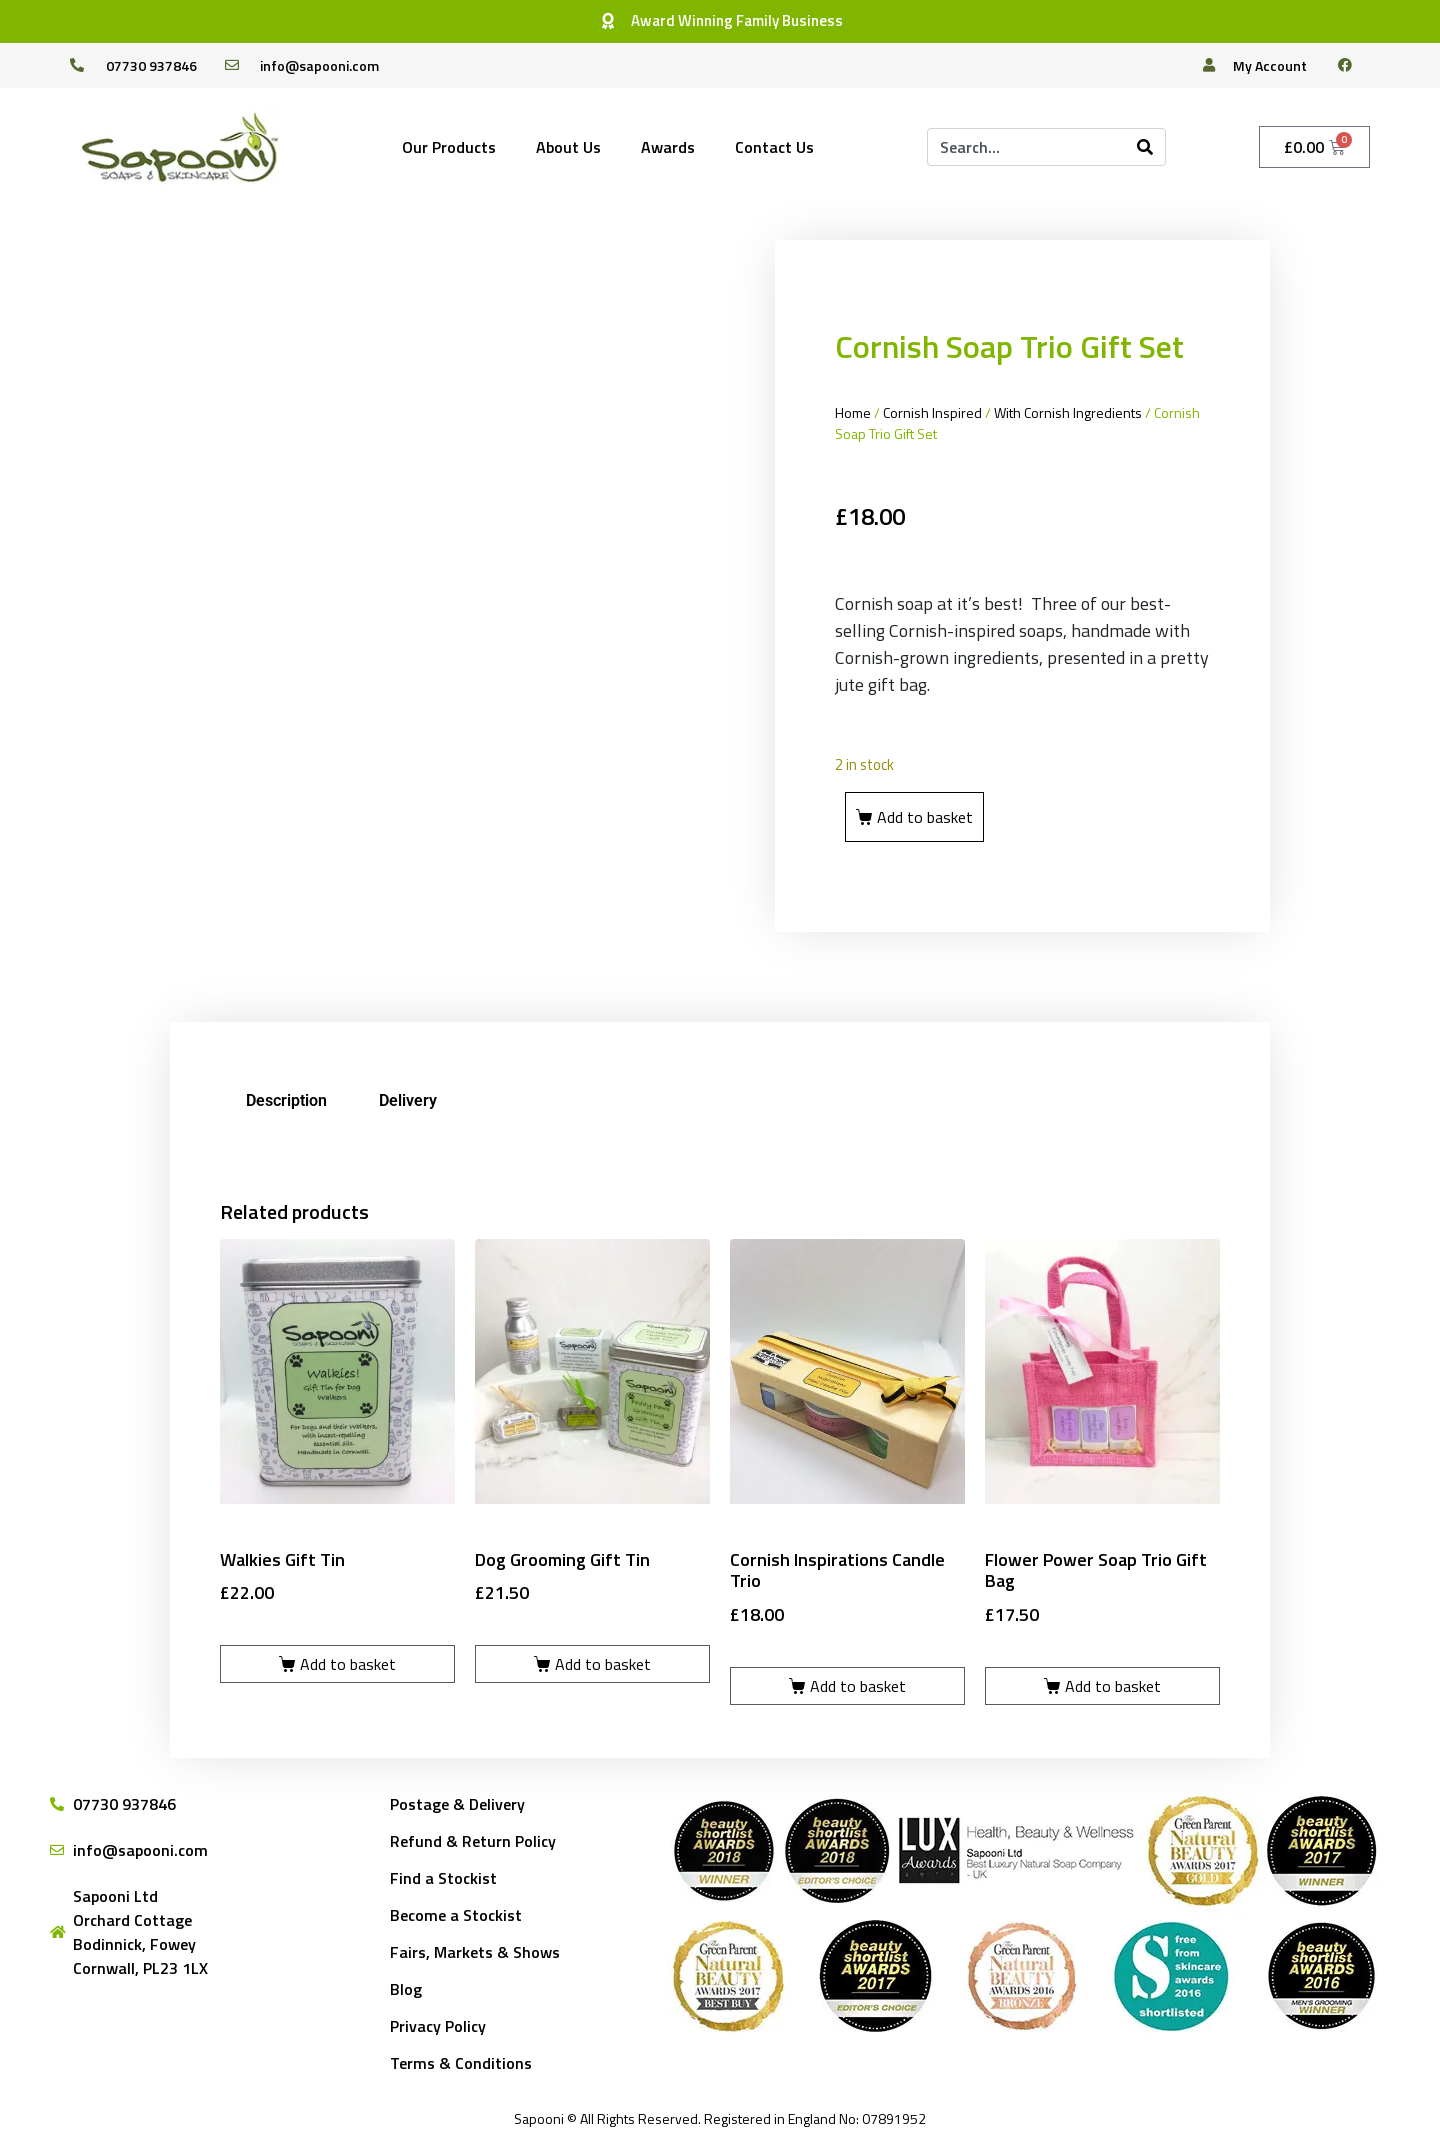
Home (853, 412)
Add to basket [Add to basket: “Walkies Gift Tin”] (348, 1664)
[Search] (1145, 147)
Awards (668, 147)
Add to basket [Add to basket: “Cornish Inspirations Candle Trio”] (858, 1686)
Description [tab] (286, 1100)
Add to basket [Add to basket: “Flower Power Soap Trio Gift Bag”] (1113, 1686)
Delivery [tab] (408, 1100)
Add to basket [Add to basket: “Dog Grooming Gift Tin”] (603, 1664)
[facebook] (1353, 65)
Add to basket (925, 817)
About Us (568, 147)
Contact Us (774, 147)
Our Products (449, 147)
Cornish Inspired (932, 412)
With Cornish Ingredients (1068, 412)
